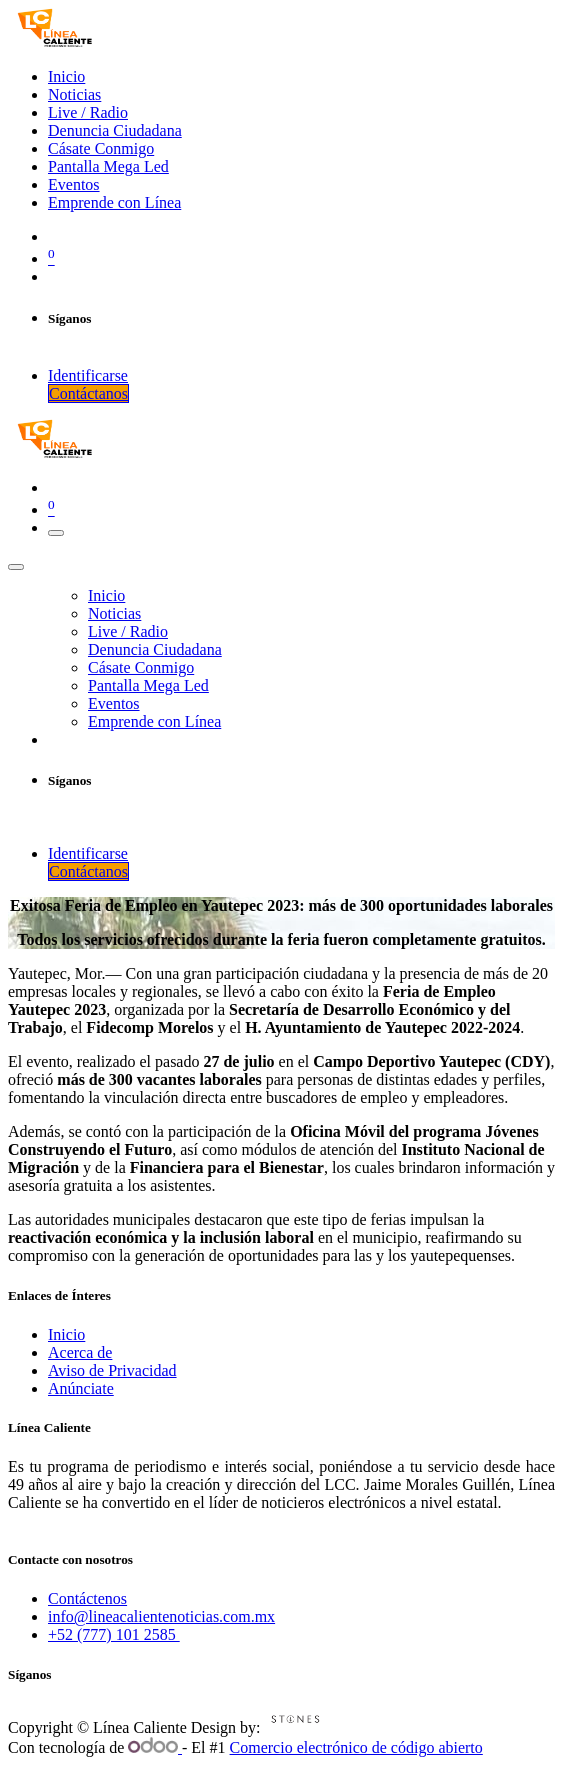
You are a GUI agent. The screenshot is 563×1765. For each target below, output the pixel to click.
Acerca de (80, 1352)
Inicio (66, 1334)
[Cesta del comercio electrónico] (301, 257)
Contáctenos (87, 1598)
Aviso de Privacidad (112, 1370)
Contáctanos (88, 393)
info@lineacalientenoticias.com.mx (161, 1616)
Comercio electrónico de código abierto (356, 1747)
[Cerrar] (16, 567)
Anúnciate (81, 1388)
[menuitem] (66, 76)
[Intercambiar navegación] (56, 533)
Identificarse (88, 375)
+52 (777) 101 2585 (114, 1634)
